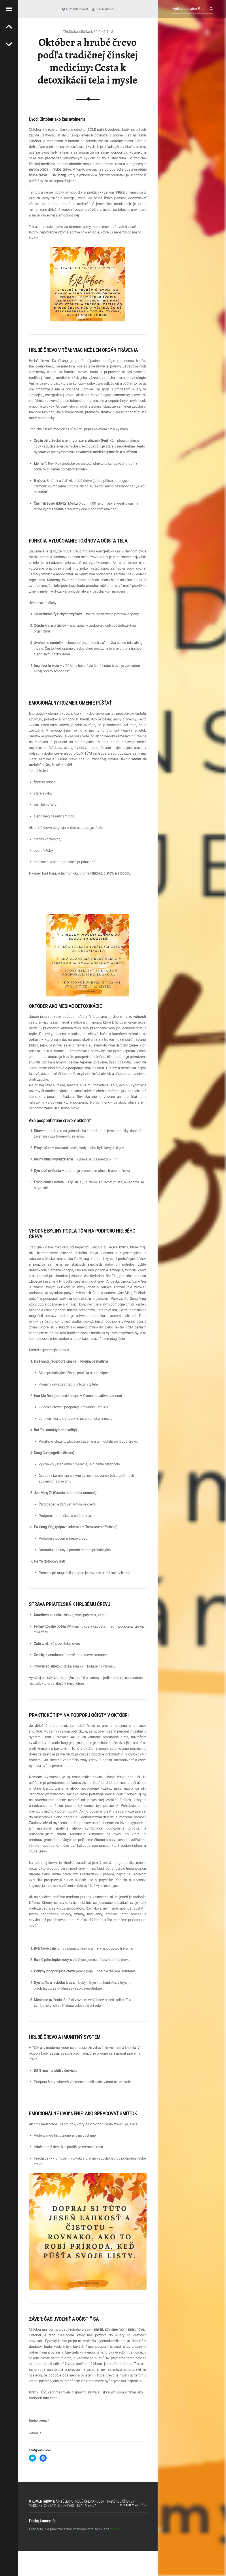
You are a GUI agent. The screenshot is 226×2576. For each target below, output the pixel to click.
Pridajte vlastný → (133, 2505)
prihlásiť (116, 2529)
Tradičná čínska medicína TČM (88, 32)
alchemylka (105, 8)
